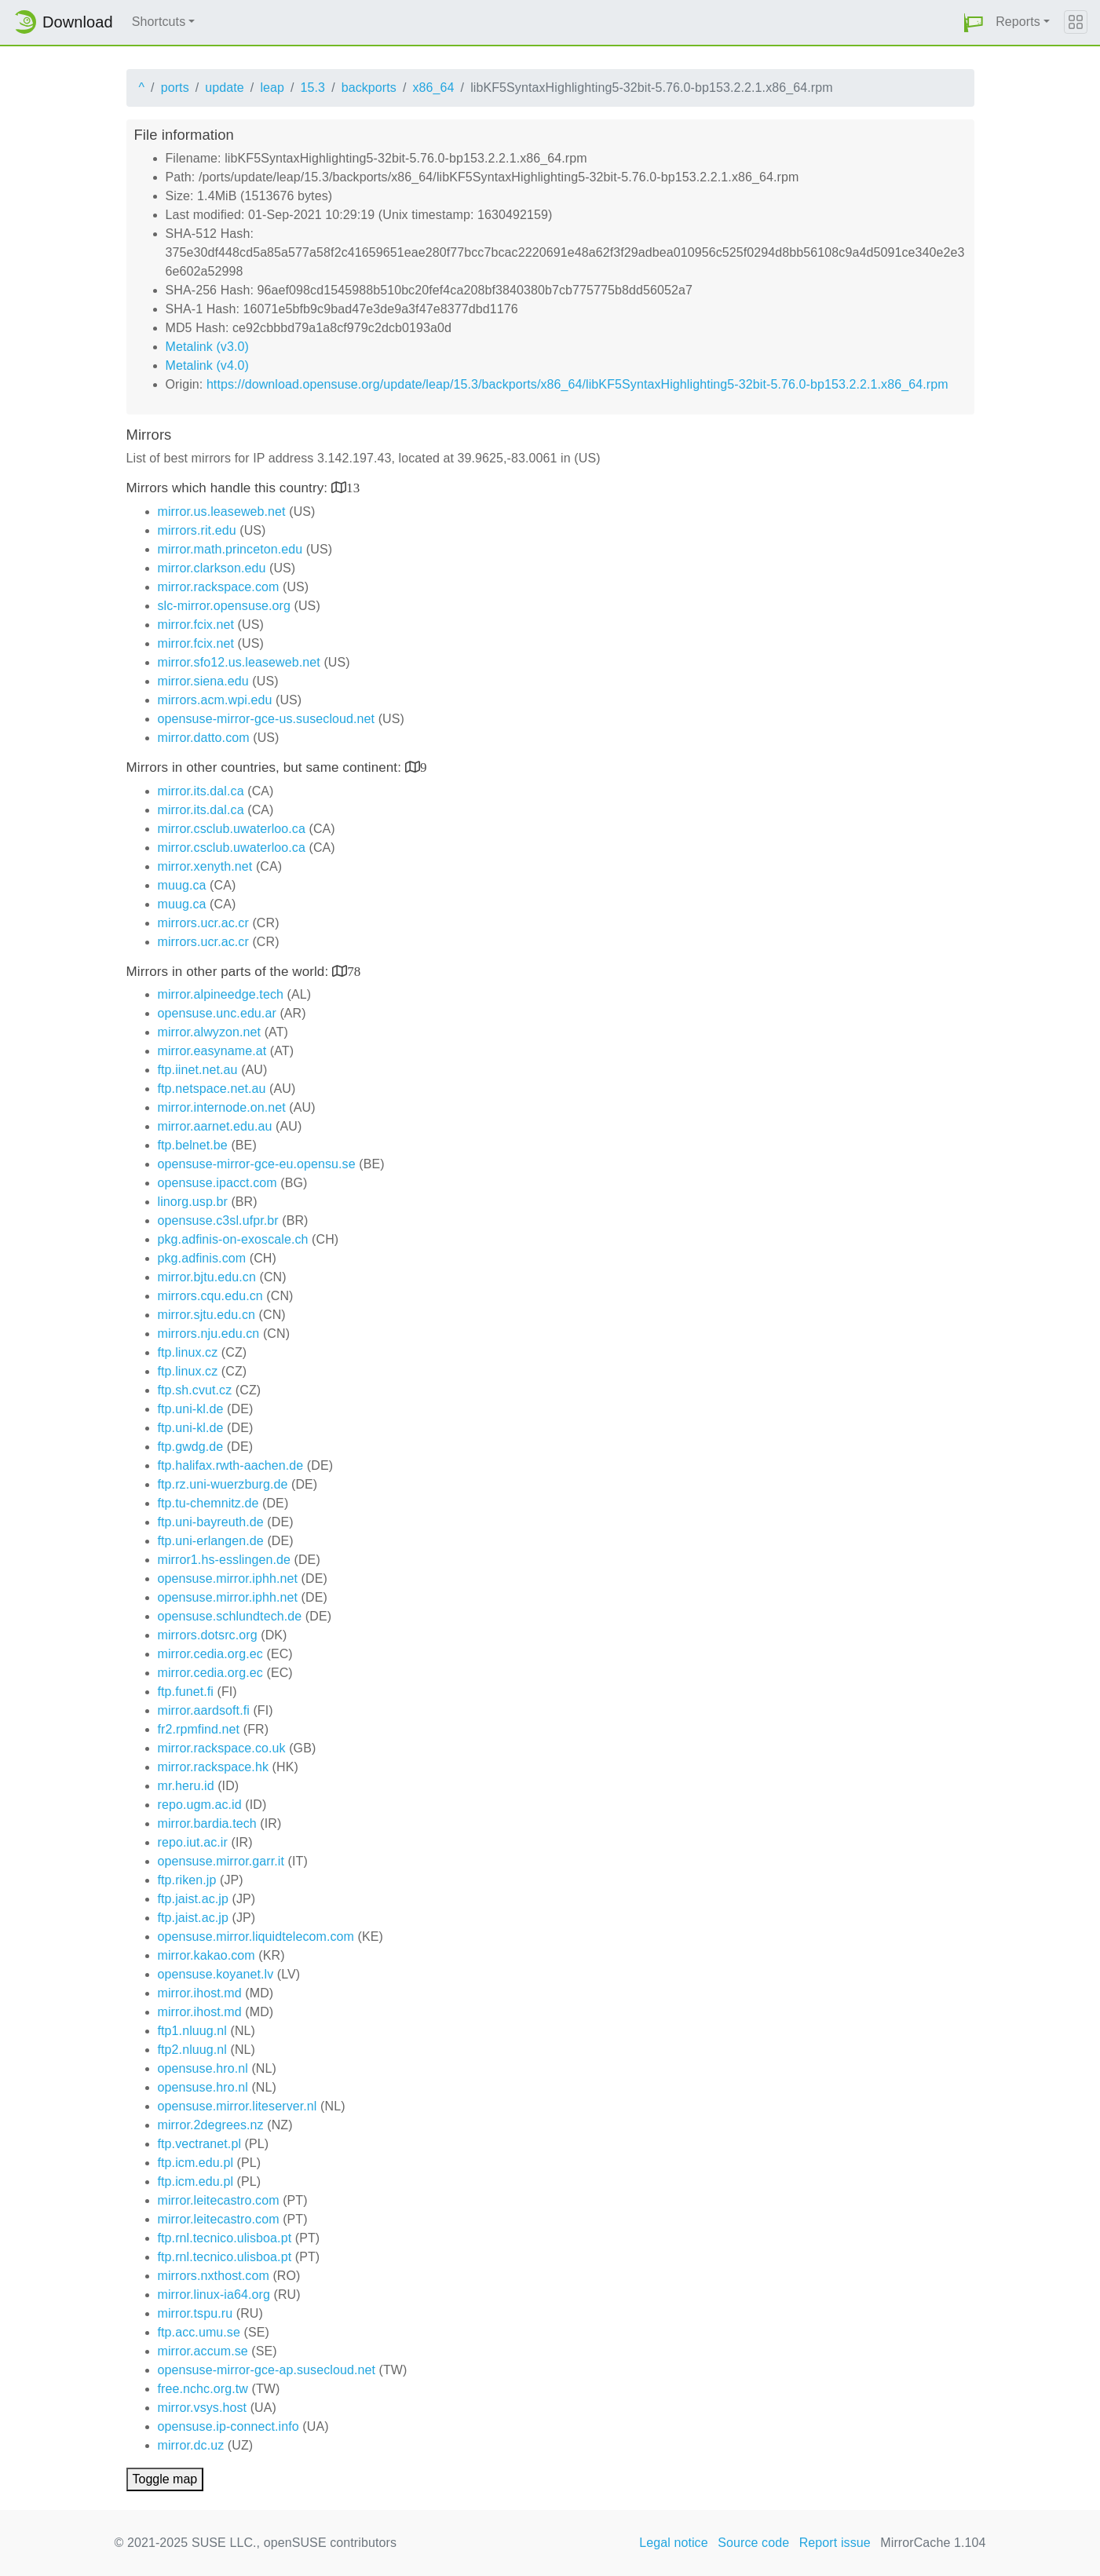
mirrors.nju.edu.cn (209, 1333)
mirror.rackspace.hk (213, 1767)
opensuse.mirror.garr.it (221, 1861)
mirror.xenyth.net (205, 866)
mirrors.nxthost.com (213, 2275)
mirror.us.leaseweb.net (222, 511)
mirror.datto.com (204, 737)
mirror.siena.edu (203, 681)
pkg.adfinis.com (202, 1258)
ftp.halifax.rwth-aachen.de (231, 1465)
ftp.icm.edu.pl (196, 2162)
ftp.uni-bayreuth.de (211, 1522)
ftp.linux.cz (188, 1352)
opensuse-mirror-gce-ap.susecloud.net (267, 2370)
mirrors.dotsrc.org (208, 1635)
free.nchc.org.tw (203, 2388)
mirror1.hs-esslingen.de (224, 1559)
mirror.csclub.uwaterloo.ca (231, 828)
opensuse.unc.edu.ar (217, 1013)
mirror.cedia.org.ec (210, 1654)
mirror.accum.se (203, 2351)
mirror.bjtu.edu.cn (207, 1277)
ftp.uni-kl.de (191, 1409)
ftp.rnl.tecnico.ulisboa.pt (225, 2238)
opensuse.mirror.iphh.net (228, 1578)
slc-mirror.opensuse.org (224, 605)
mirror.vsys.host (202, 2407)
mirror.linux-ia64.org (214, 2294)
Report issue (835, 2542)
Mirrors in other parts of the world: (229, 971)
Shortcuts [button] (159, 21)
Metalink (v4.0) (207, 365)
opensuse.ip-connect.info (228, 2426)
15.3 (313, 87)
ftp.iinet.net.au (198, 1069)
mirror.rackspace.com (219, 587)
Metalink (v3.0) (207, 346)
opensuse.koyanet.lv (216, 1974)
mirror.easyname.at (212, 1051)
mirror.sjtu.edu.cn (207, 1314)
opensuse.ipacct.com (217, 1182)
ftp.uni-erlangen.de (211, 1540)
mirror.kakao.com (206, 1955)
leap (272, 87)
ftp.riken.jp (187, 1880)
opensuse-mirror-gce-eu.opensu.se (257, 1164)
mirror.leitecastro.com (219, 2200)
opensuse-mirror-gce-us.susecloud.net (266, 718)
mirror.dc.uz (191, 2445)
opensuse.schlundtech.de (230, 1616)
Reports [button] (1018, 21)
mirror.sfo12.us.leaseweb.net (239, 662)
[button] (973, 22)
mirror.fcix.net (196, 624)
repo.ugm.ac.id (200, 1804)
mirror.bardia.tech (207, 1823)
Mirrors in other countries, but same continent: (265, 767)
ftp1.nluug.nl (192, 2030)
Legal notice (673, 2542)
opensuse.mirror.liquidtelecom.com (256, 1936)
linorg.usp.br (193, 1201)
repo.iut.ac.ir (193, 1842)
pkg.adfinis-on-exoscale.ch (233, 1239)
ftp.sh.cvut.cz (195, 1390)
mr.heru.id (186, 1785)
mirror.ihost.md (200, 1993)
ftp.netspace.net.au (212, 1088)
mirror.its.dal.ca (201, 791)
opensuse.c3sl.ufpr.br (218, 1220)
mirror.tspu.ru (195, 2313)
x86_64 (434, 87)
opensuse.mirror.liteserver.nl (237, 2106)
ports (175, 87)
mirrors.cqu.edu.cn (210, 1296)
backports (369, 87)
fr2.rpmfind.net (199, 1729)
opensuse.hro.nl (203, 2068)
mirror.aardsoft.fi (204, 1710)
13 (353, 487)
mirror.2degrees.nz (211, 2125)
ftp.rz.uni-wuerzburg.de (223, 1484)
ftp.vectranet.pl (200, 2143)
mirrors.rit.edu (197, 530)
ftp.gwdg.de (191, 1446)
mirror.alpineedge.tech (221, 994)
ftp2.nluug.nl (192, 2049)
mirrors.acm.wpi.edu (215, 700)
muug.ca (182, 885)
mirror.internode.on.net (222, 1107)
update (224, 87)
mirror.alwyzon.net (209, 1032)
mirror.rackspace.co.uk (222, 1748)
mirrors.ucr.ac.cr (203, 923)
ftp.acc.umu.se (199, 2332)
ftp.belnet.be (193, 1145)
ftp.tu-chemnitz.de (208, 1503)
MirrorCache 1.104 (932, 2542)
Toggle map (165, 2479)
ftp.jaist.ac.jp (193, 1899)
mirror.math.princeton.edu (230, 549)
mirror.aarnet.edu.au (215, 1126)
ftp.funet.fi (186, 1691)
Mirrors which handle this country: (228, 487)
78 (353, 970)
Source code (753, 2542)
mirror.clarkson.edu (212, 568)
